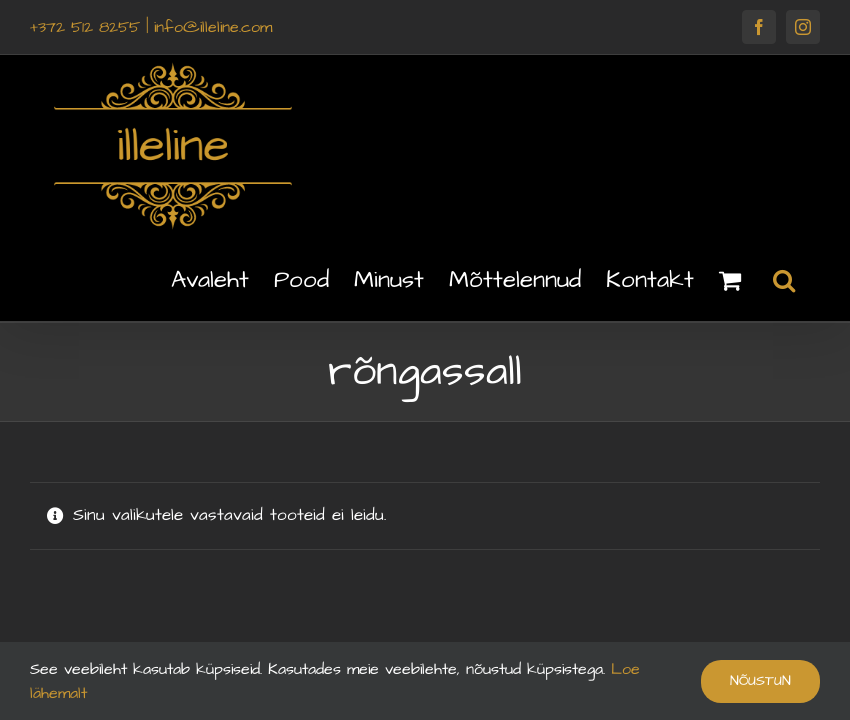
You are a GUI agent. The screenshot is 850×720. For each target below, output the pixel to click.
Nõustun (760, 681)
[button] (784, 279)
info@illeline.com (213, 27)
